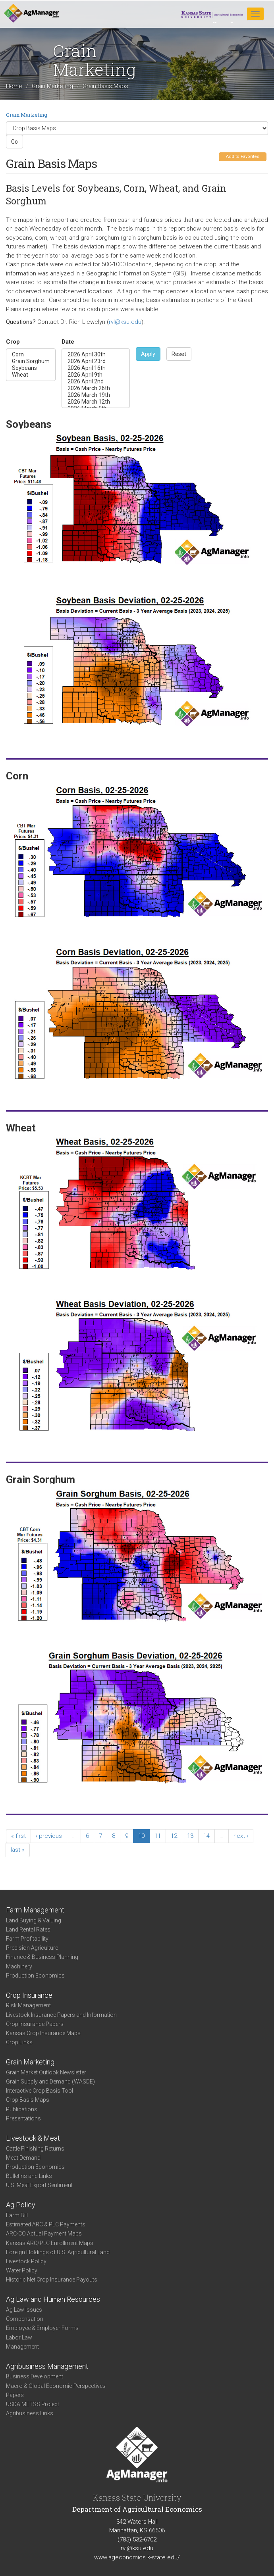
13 (190, 1835)
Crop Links (19, 2042)
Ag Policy (20, 2205)
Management (22, 2346)
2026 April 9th (96, 374)
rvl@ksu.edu (125, 321)
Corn (30, 354)
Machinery (19, 1966)
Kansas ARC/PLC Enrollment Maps (49, 2243)
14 (206, 1835)
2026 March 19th (96, 395)
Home (14, 86)
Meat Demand (23, 2158)
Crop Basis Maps (27, 2100)
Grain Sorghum (30, 361)
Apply (148, 354)
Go (14, 142)
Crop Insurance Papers (35, 2024)
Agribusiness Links (29, 2413)
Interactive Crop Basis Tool (39, 2090)
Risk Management (28, 2005)
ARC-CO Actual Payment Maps (44, 2233)
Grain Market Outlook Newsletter (46, 2072)
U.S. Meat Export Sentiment (39, 2185)
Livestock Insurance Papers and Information (61, 2015)
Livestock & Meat (33, 2138)
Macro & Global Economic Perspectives (56, 2386)
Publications (21, 2109)
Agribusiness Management (47, 2366)
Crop (13, 341)
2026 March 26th (96, 388)
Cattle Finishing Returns (35, 2148)
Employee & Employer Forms (42, 2328)
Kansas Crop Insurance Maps (43, 2033)
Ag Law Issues (24, 2310)
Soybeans (30, 368)
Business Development (34, 2376)
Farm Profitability (27, 1938)
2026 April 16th (96, 368)
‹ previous (49, 1835)
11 (157, 1835)
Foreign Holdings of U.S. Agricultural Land (58, 2252)
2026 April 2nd (96, 381)
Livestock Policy (26, 2261)
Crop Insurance (29, 1995)
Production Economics (35, 1975)
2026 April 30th (96, 354)
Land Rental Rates (28, 1929)
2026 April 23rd (96, 361)
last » (18, 1849)
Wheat (30, 374)
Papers (15, 2395)
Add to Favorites (242, 156)
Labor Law (19, 2337)
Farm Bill (17, 2215)
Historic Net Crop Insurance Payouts (51, 2279)
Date (68, 341)
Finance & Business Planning (42, 1957)
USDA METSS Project (32, 2404)
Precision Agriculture (32, 1948)
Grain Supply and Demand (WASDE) (50, 2081)
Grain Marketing (52, 86)
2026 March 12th (96, 401)
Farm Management (35, 1910)
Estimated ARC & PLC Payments (45, 2224)
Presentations (23, 2118)
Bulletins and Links (29, 2176)
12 (174, 1835)
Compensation (24, 2319)
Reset (179, 354)
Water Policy (21, 2270)
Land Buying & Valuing (33, 1920)
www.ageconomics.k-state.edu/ (137, 2557)
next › (240, 1835)
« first (18, 1835)
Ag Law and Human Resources (53, 2299)
